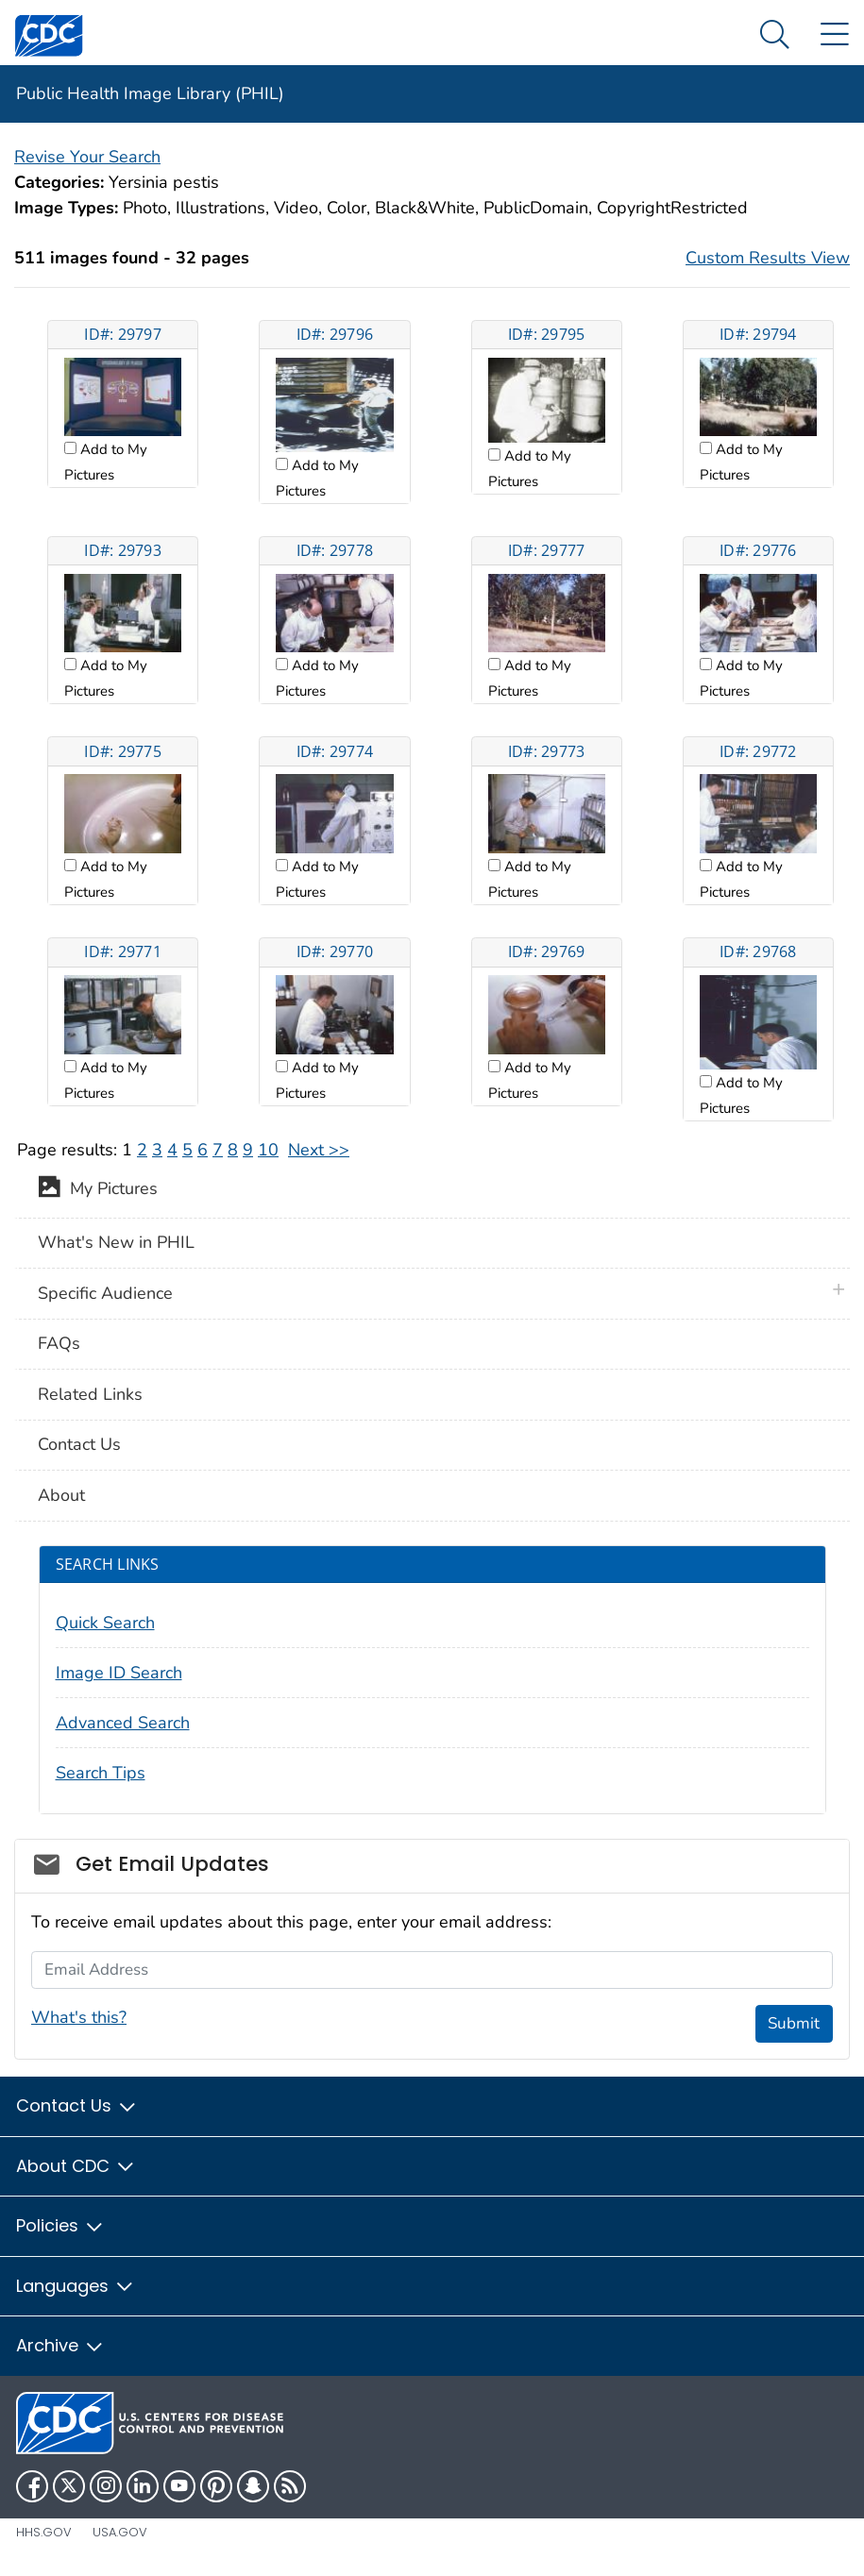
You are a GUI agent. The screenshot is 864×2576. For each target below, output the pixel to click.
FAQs (59, 1343)
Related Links (90, 1394)
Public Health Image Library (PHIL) (150, 93)
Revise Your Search (87, 156)
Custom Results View (768, 257)
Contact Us (79, 1444)
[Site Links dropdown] (834, 35)
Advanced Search (123, 1722)
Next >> (318, 1149)
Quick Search (105, 1622)
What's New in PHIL (116, 1242)
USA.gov (120, 2532)
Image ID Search (119, 1672)
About (61, 1495)
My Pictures (98, 1190)
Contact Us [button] (77, 2105)
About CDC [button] (76, 2166)
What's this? (79, 2017)
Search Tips (100, 1772)
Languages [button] (75, 2286)
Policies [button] (60, 2225)
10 (268, 1149)
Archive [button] (60, 2345)
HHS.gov (44, 2532)
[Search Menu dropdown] (775, 35)
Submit (794, 2023)
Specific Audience (105, 1293)
